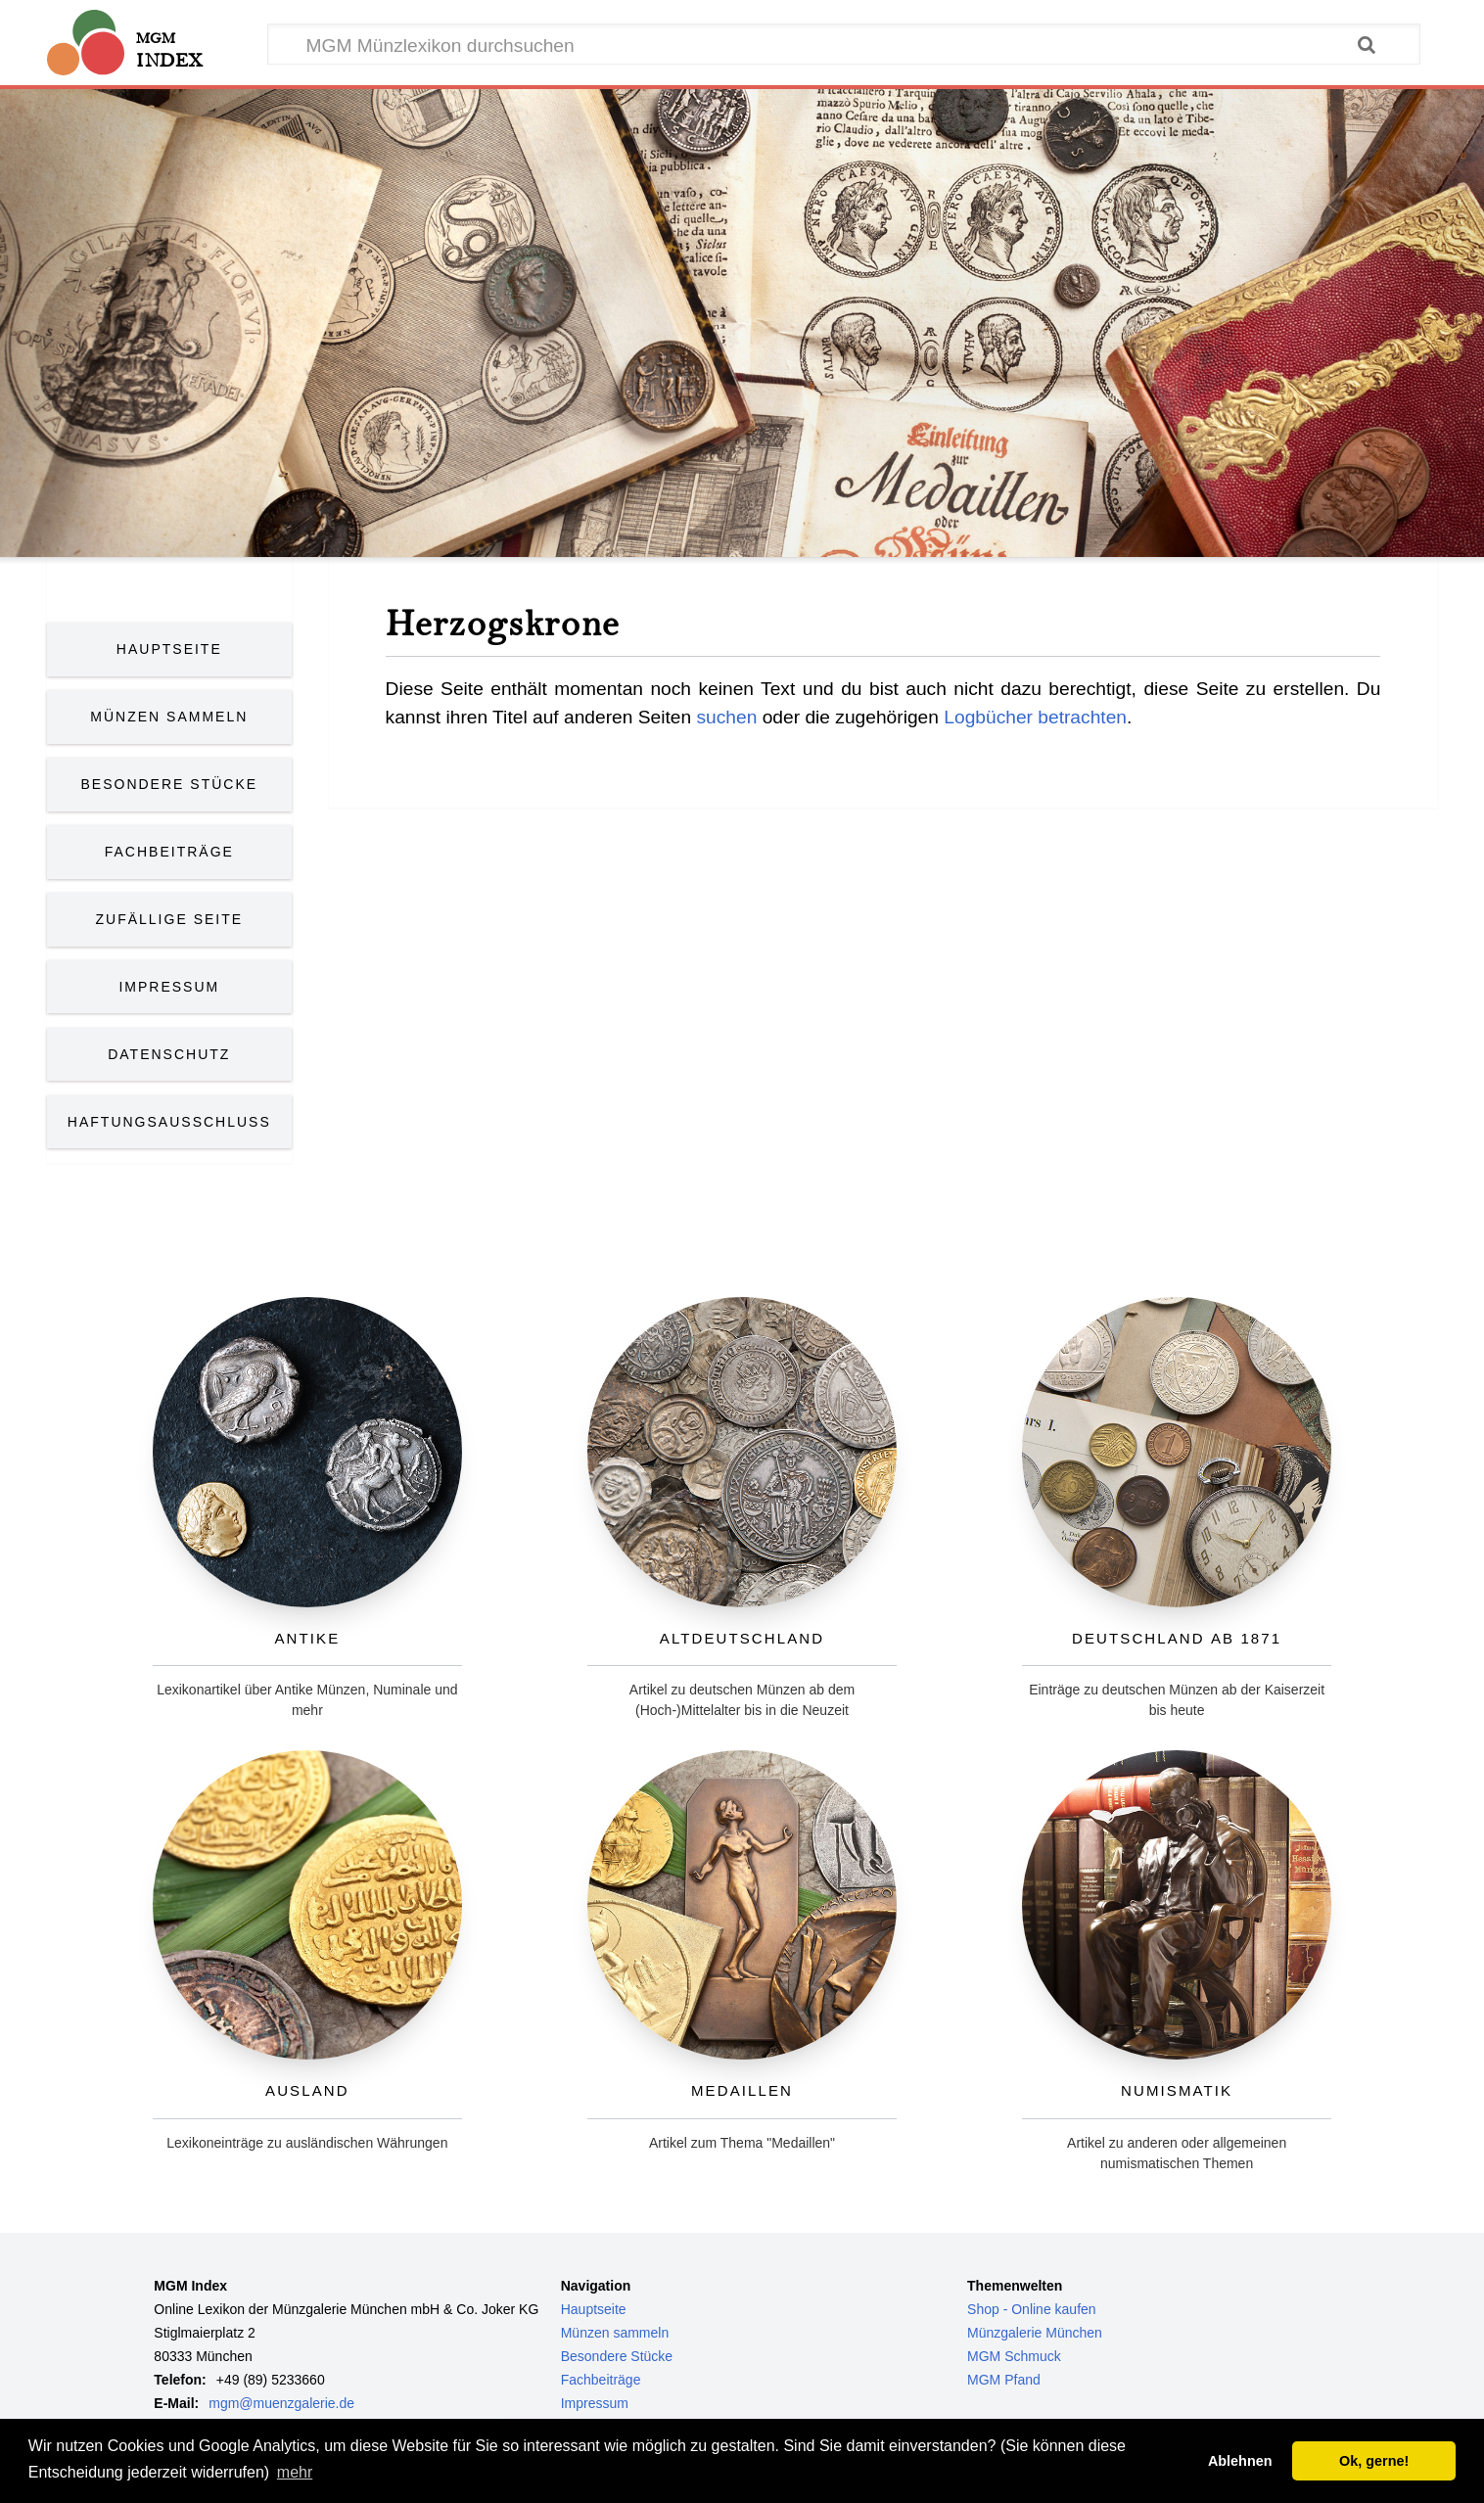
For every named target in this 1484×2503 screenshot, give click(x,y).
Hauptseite (169, 649)
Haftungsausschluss (169, 1122)
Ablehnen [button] (1240, 2461)
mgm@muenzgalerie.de (281, 2403)
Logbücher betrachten (1035, 717)
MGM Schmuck (1014, 2356)
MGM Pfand (1004, 2379)
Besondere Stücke (169, 784)
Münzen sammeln (615, 2333)
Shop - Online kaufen (1031, 2309)
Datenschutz (169, 1054)
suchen (726, 717)
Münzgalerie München (1034, 2333)
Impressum (168, 987)
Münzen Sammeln (169, 716)
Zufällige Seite (170, 919)
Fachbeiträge (169, 851)
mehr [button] (294, 2472)
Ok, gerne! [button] (1374, 2461)
